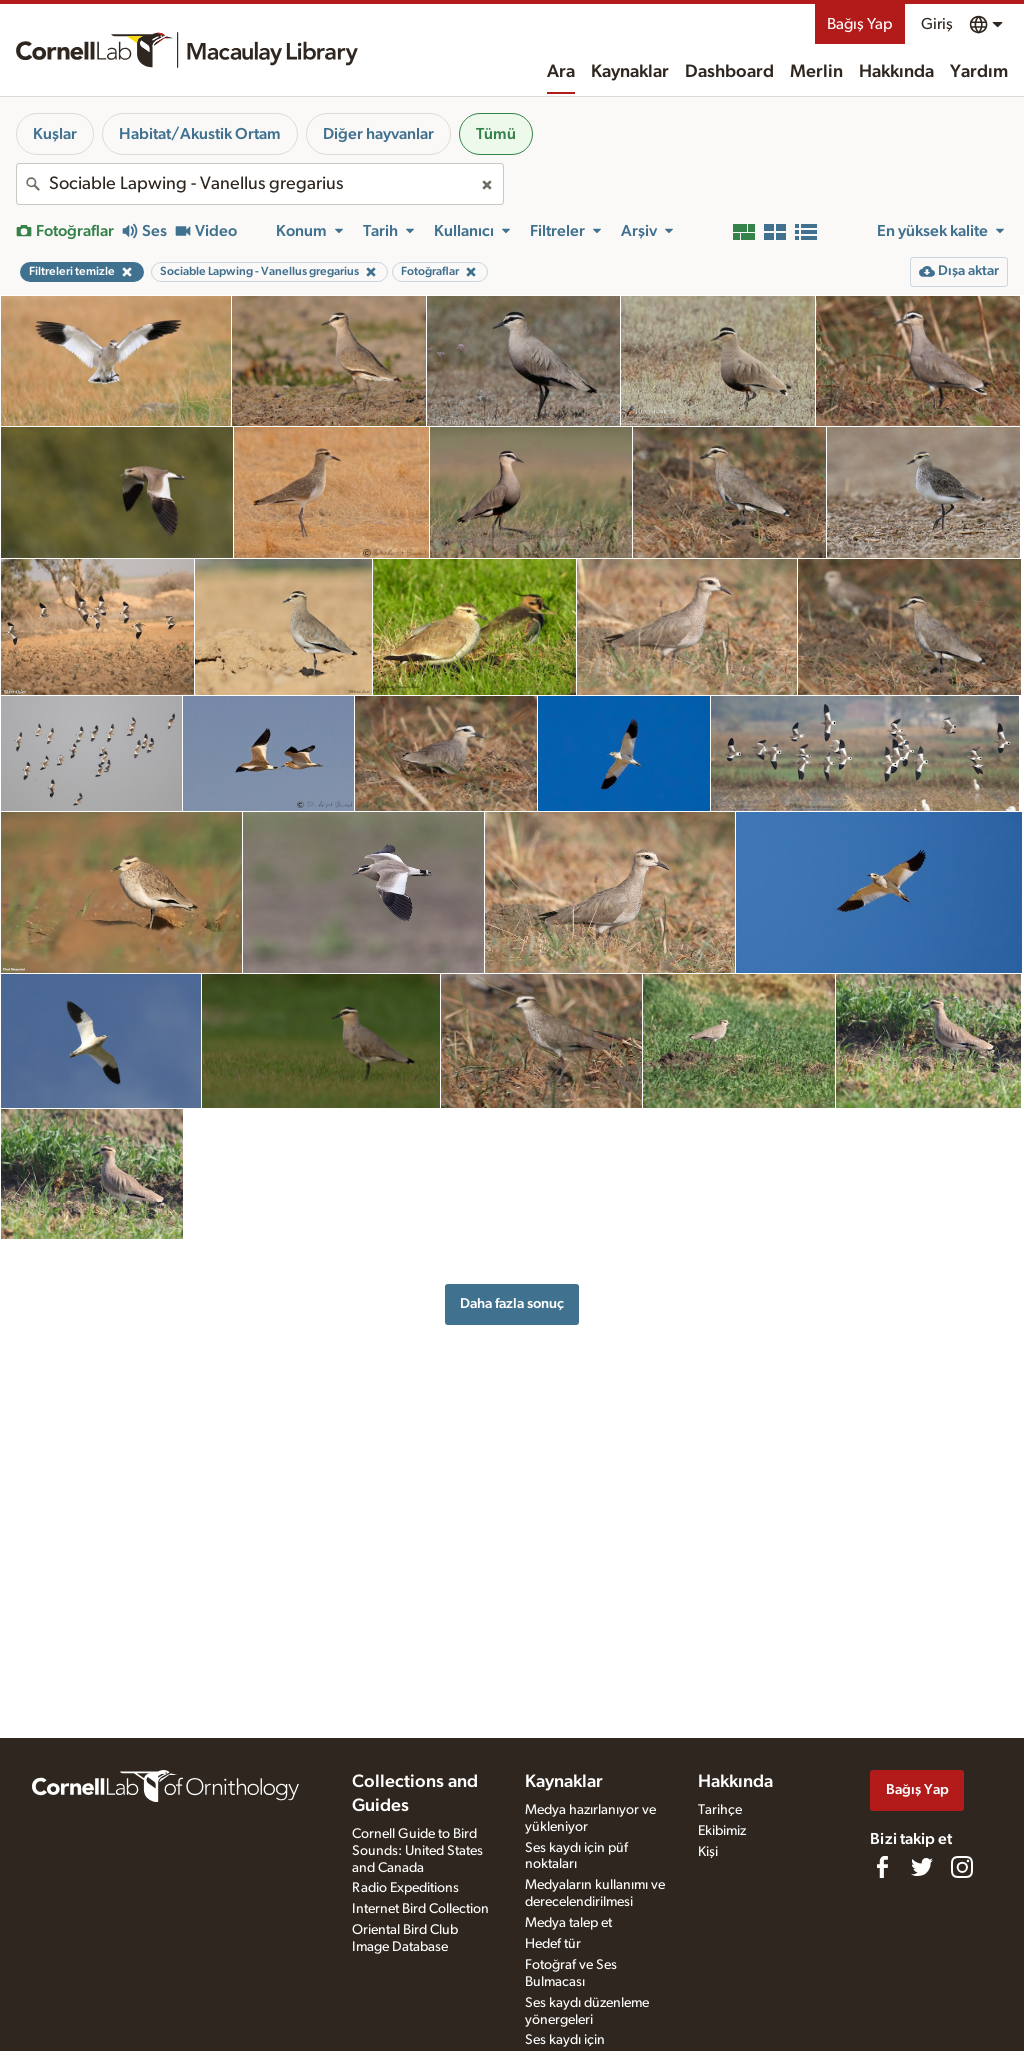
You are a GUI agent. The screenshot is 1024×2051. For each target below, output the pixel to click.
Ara (561, 72)
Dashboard (729, 72)
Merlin (816, 72)
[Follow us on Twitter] (922, 1867)
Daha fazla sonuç (512, 1303)
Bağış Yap (860, 24)
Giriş (937, 24)
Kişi (708, 1852)
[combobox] (260, 184)
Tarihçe (720, 1810)
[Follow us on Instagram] (962, 1867)
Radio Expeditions (405, 1888)
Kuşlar (55, 134)
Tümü (496, 134)
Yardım (979, 72)
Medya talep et (568, 1923)
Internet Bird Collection (420, 1909)
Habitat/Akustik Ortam (200, 134)
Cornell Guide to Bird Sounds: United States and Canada (417, 1851)
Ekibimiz (722, 1831)
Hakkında (896, 72)
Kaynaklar (630, 72)
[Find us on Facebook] (882, 1867)
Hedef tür (553, 1944)
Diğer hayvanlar (378, 134)
